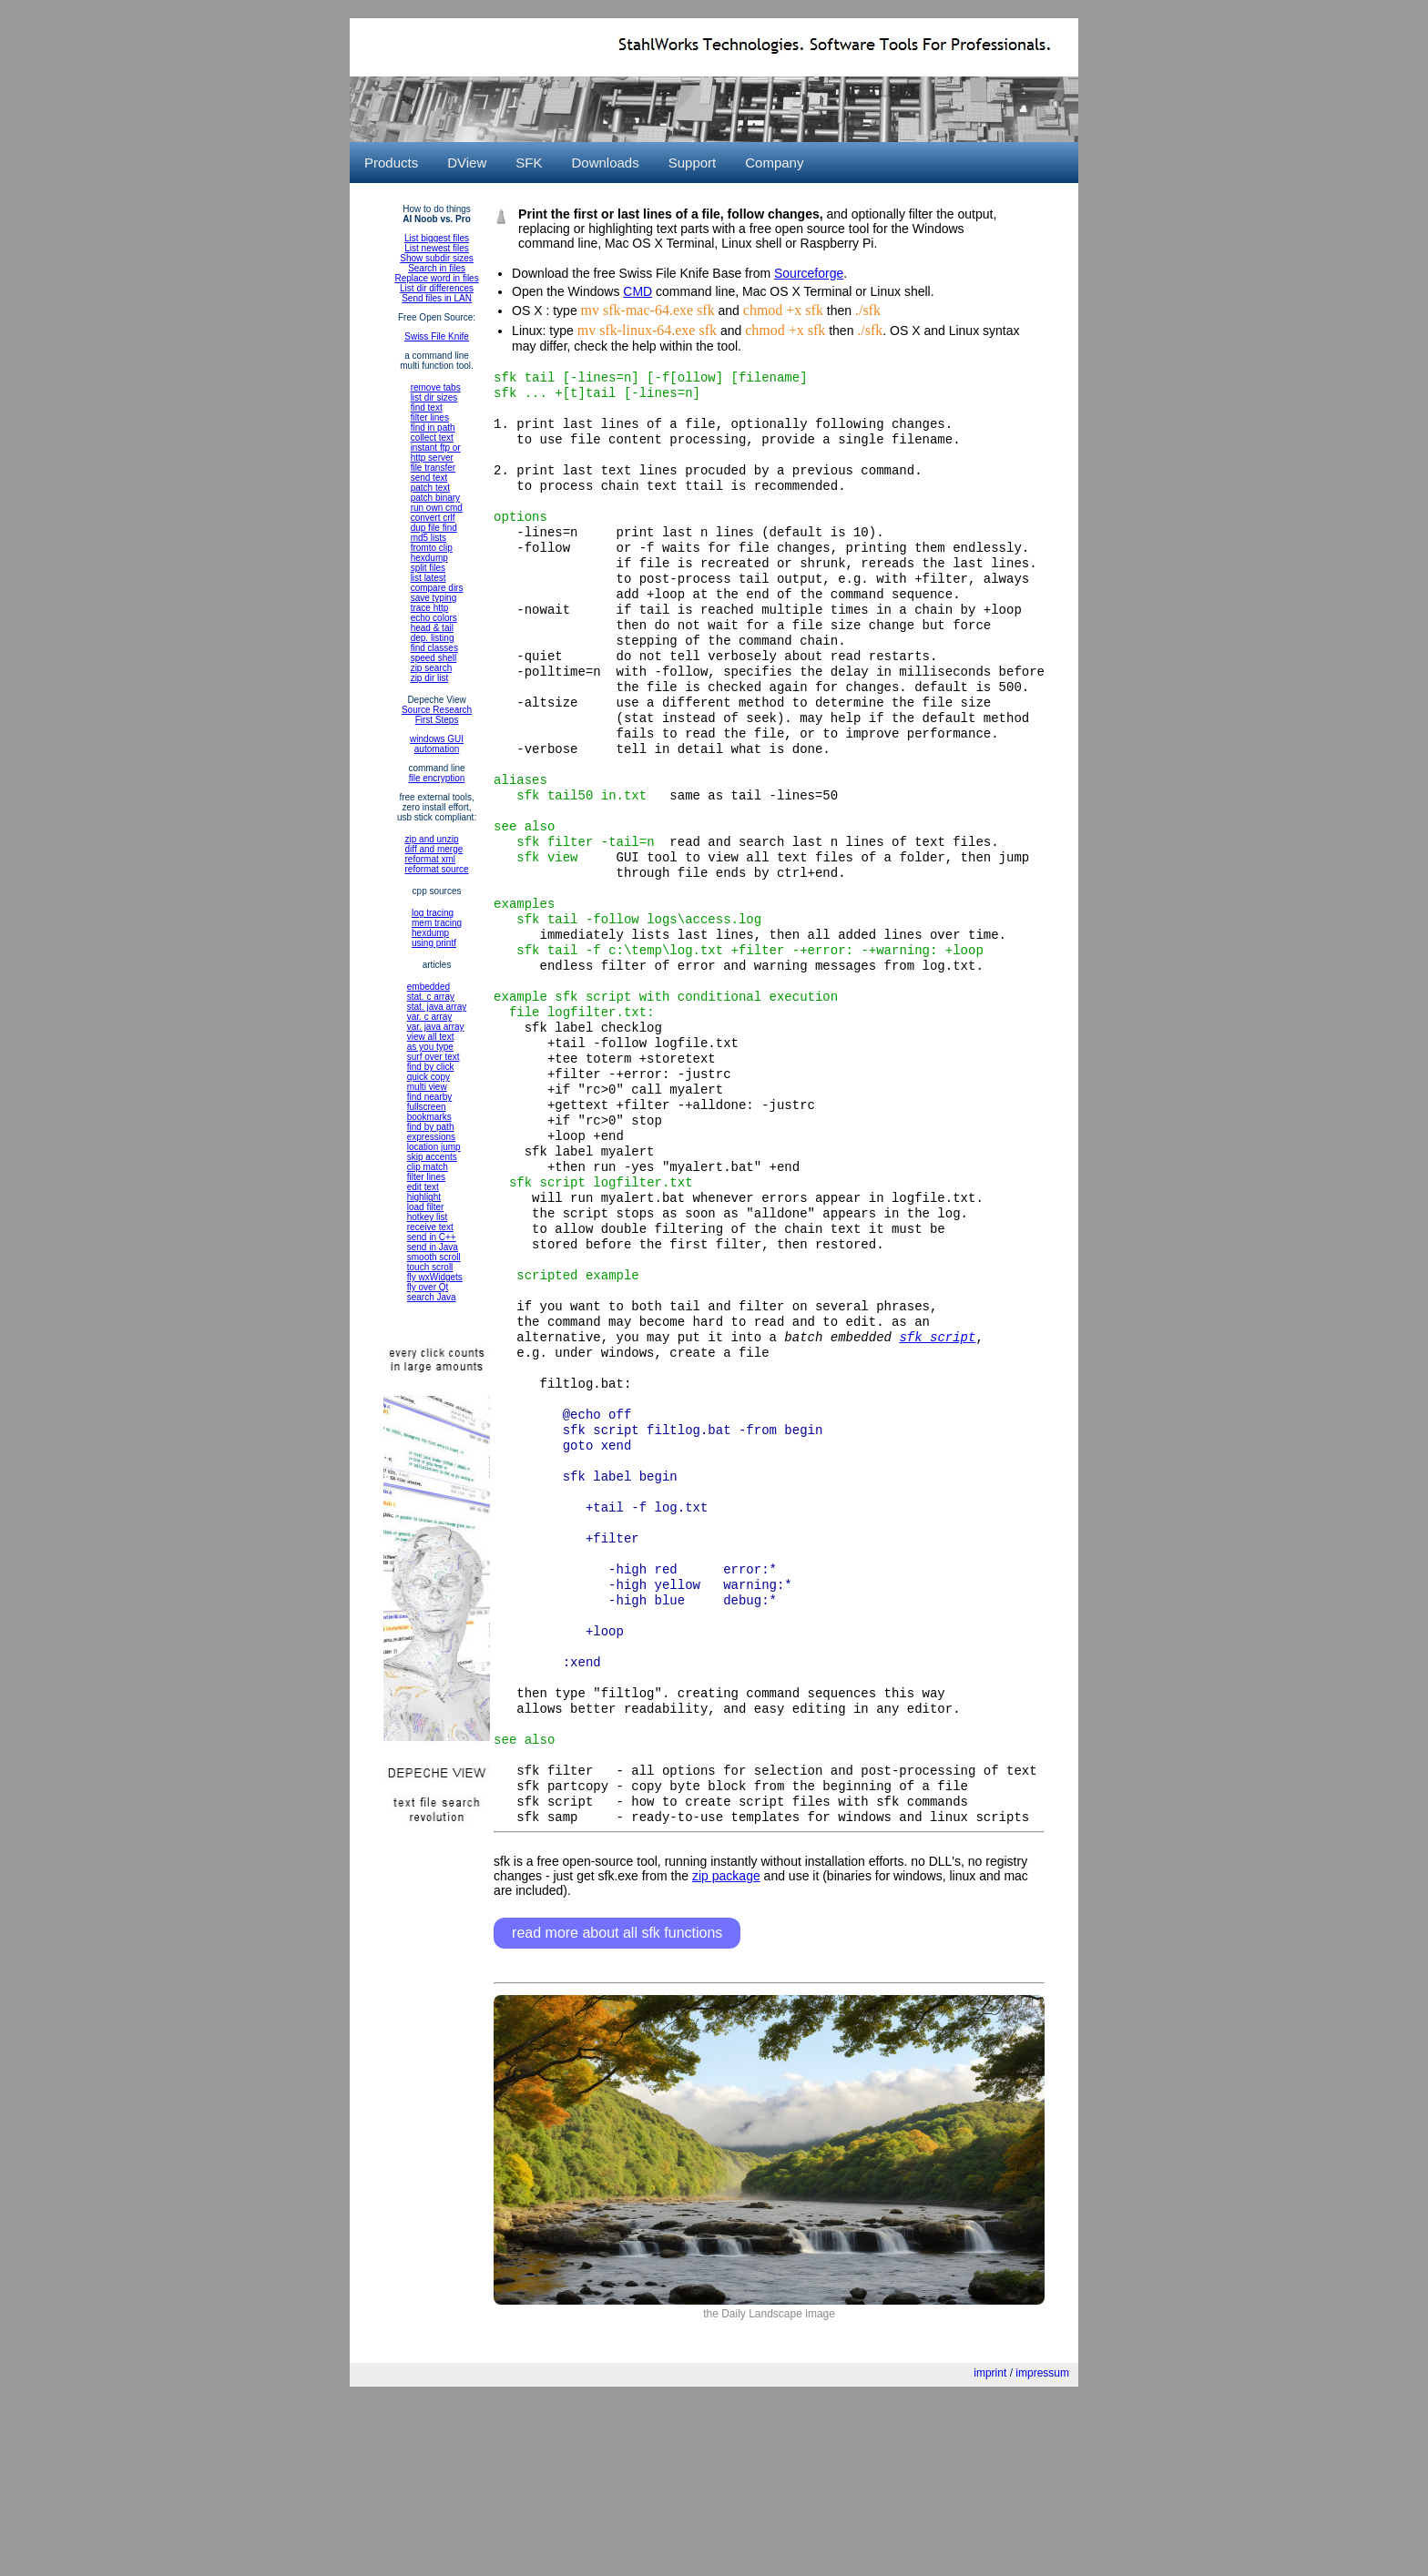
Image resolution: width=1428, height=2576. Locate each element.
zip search (432, 668)
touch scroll (430, 1267)
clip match (427, 1167)
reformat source (437, 869)
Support (692, 162)
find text (427, 407)
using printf (434, 943)
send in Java (432, 1247)
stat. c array (430, 997)
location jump (434, 1147)
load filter (425, 1207)
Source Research (437, 710)
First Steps (437, 720)
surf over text (433, 1057)
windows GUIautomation (437, 744)
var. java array (435, 1027)
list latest (428, 578)
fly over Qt (428, 1287)
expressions (431, 1137)
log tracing (433, 913)
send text (429, 478)
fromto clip (432, 548)
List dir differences (437, 288)
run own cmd (437, 508)
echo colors (434, 618)
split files (428, 568)
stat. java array (437, 1007)
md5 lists (428, 538)
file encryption (437, 778)
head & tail (432, 628)
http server (432, 458)
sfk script (937, 1451)
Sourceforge (808, 273)
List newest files (436, 248)
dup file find (434, 528)
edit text (423, 1187)
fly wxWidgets (435, 1277)
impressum (1042, 2544)
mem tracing (437, 923)
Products (391, 162)
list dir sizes (434, 397)
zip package (726, 2047)
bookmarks (429, 1117)
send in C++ (431, 1237)
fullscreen (426, 1107)
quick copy (428, 1077)
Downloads (604, 162)
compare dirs (437, 588)
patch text (430, 488)
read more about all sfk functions (617, 2104)
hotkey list (427, 1217)
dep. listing (432, 638)
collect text (432, 438)
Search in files (436, 268)
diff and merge (434, 849)
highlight (424, 1197)
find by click (430, 1067)
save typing (434, 598)
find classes (434, 648)
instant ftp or (436, 448)
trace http (430, 608)
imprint (990, 2544)
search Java (431, 1297)
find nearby (429, 1097)
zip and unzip (432, 839)
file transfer (433, 468)
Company (774, 162)
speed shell (434, 658)
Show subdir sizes (437, 258)
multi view (427, 1087)
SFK (528, 162)
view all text (430, 1037)
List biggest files (436, 238)
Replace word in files (436, 278)
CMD (637, 291)
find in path (433, 428)
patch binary (435, 498)
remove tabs (436, 387)
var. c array (429, 1017)
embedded (428, 987)
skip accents (432, 1157)
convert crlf (433, 518)
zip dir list (430, 678)
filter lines (430, 417)
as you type (430, 1047)
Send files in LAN (437, 298)
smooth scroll (434, 1257)
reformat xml (430, 859)
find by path (430, 1127)
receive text (430, 1227)
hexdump (429, 558)
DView (466, 162)
